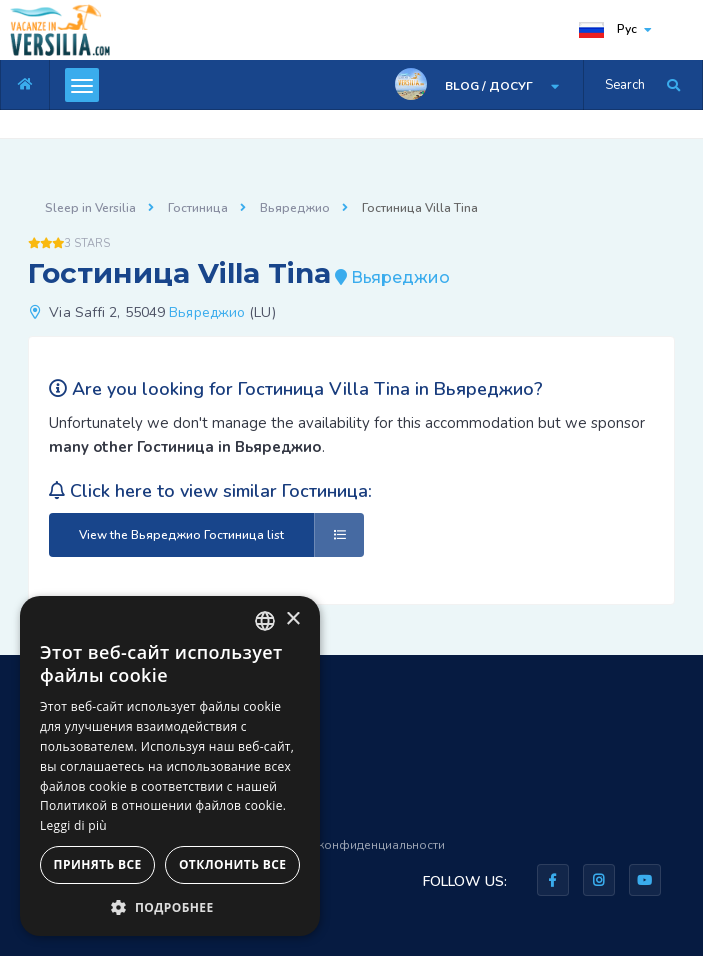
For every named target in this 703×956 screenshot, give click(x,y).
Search (625, 85)
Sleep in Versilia (90, 208)
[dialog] (170, 766)
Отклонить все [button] (232, 864)
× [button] (292, 619)
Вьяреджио (295, 208)
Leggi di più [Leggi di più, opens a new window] (73, 825)
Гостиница (198, 208)
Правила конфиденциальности (354, 845)
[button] (170, 906)
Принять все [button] (98, 864)
